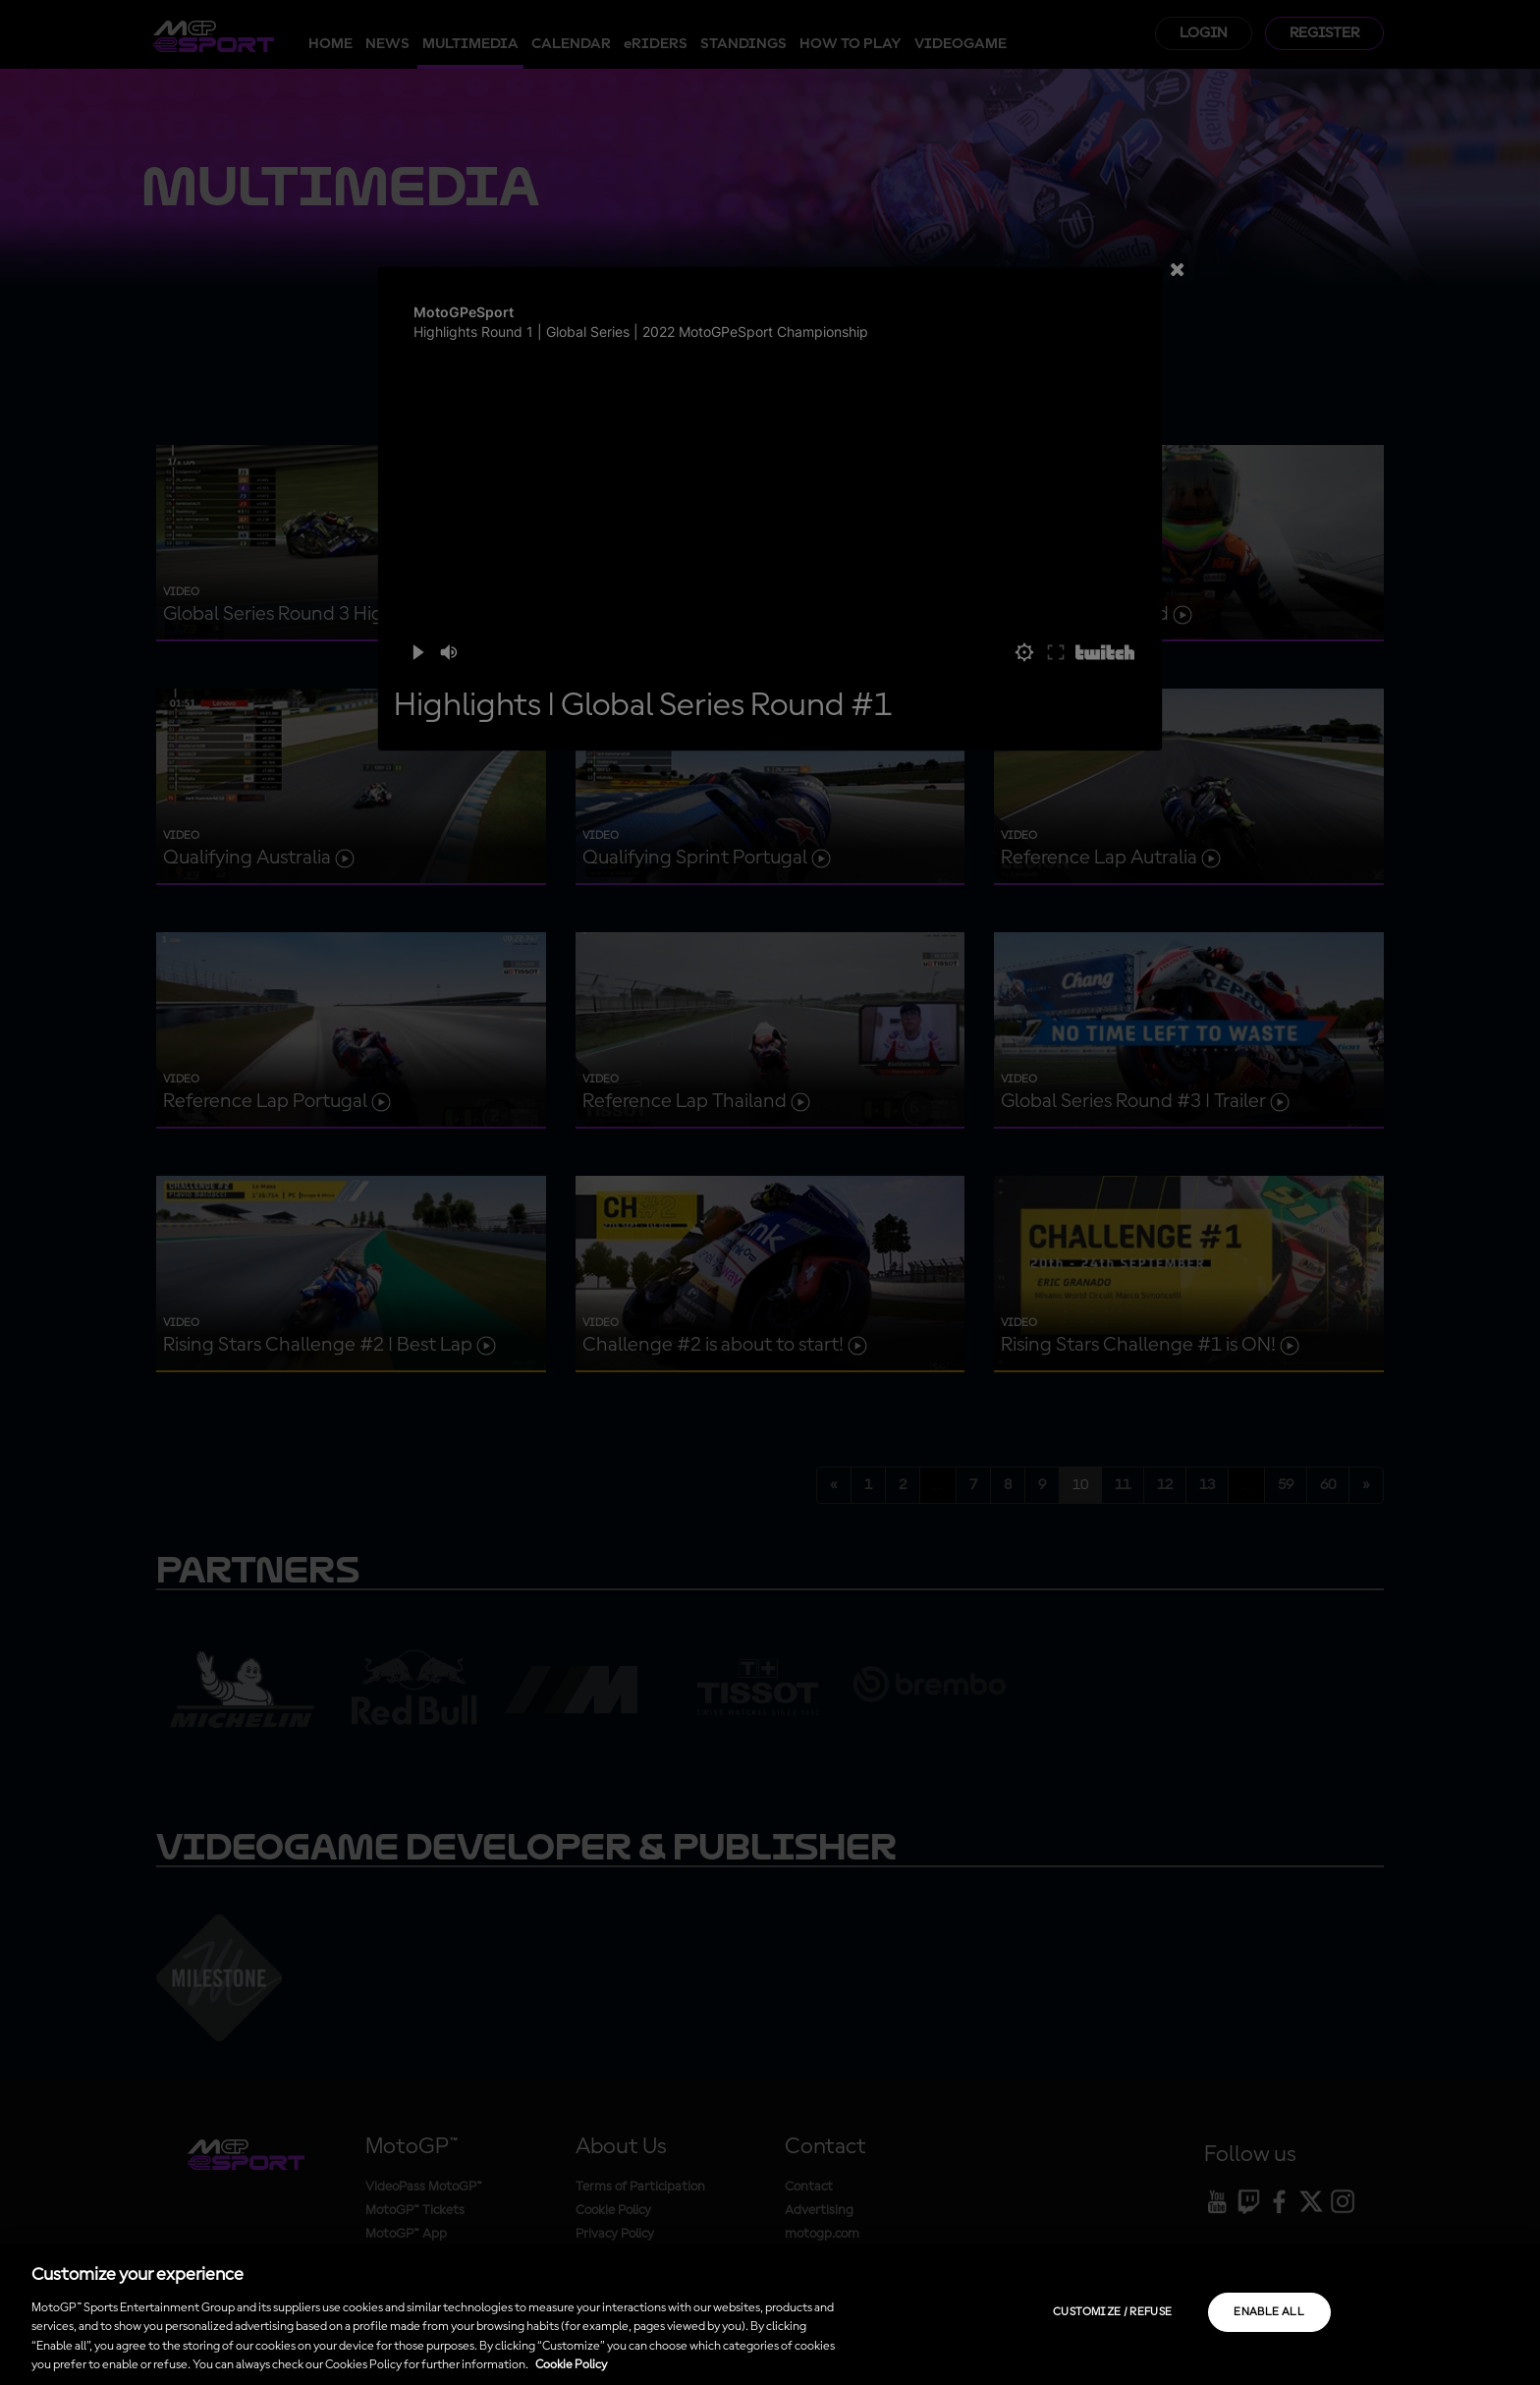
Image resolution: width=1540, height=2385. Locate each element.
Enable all (1269, 2312)
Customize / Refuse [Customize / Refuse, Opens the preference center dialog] (1112, 2312)
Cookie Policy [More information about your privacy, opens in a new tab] (571, 2364)
